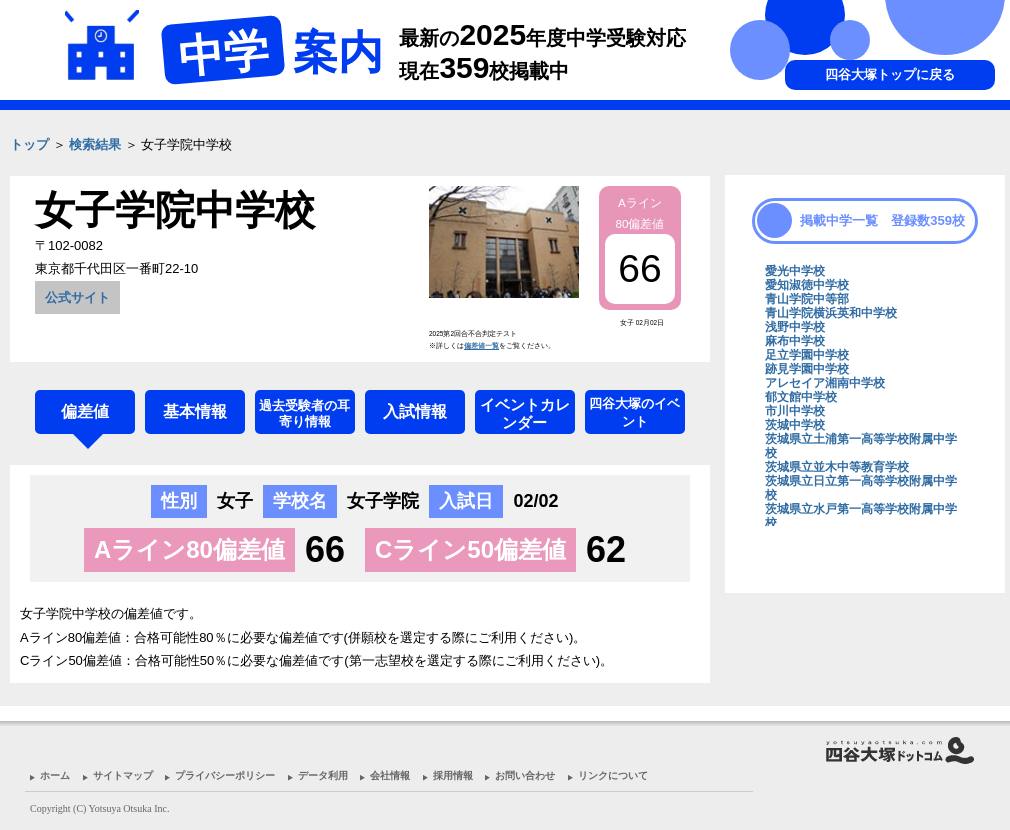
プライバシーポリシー (225, 775)
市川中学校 (795, 411)
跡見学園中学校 (807, 369)
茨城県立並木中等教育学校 (837, 467)
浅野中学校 (795, 327)
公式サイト (77, 297)
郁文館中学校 (801, 397)
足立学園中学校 (807, 355)
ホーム (55, 775)
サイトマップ (123, 775)
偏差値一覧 (481, 345)
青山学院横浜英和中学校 (831, 313)
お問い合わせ (525, 775)
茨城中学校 (795, 425)
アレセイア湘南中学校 (825, 383)
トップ (29, 144)
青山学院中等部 (807, 299)
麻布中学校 (795, 341)
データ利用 (323, 775)
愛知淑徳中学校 (807, 285)
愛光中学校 (795, 271)
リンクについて (613, 775)
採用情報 (453, 775)
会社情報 (390, 775)
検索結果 (95, 144)
